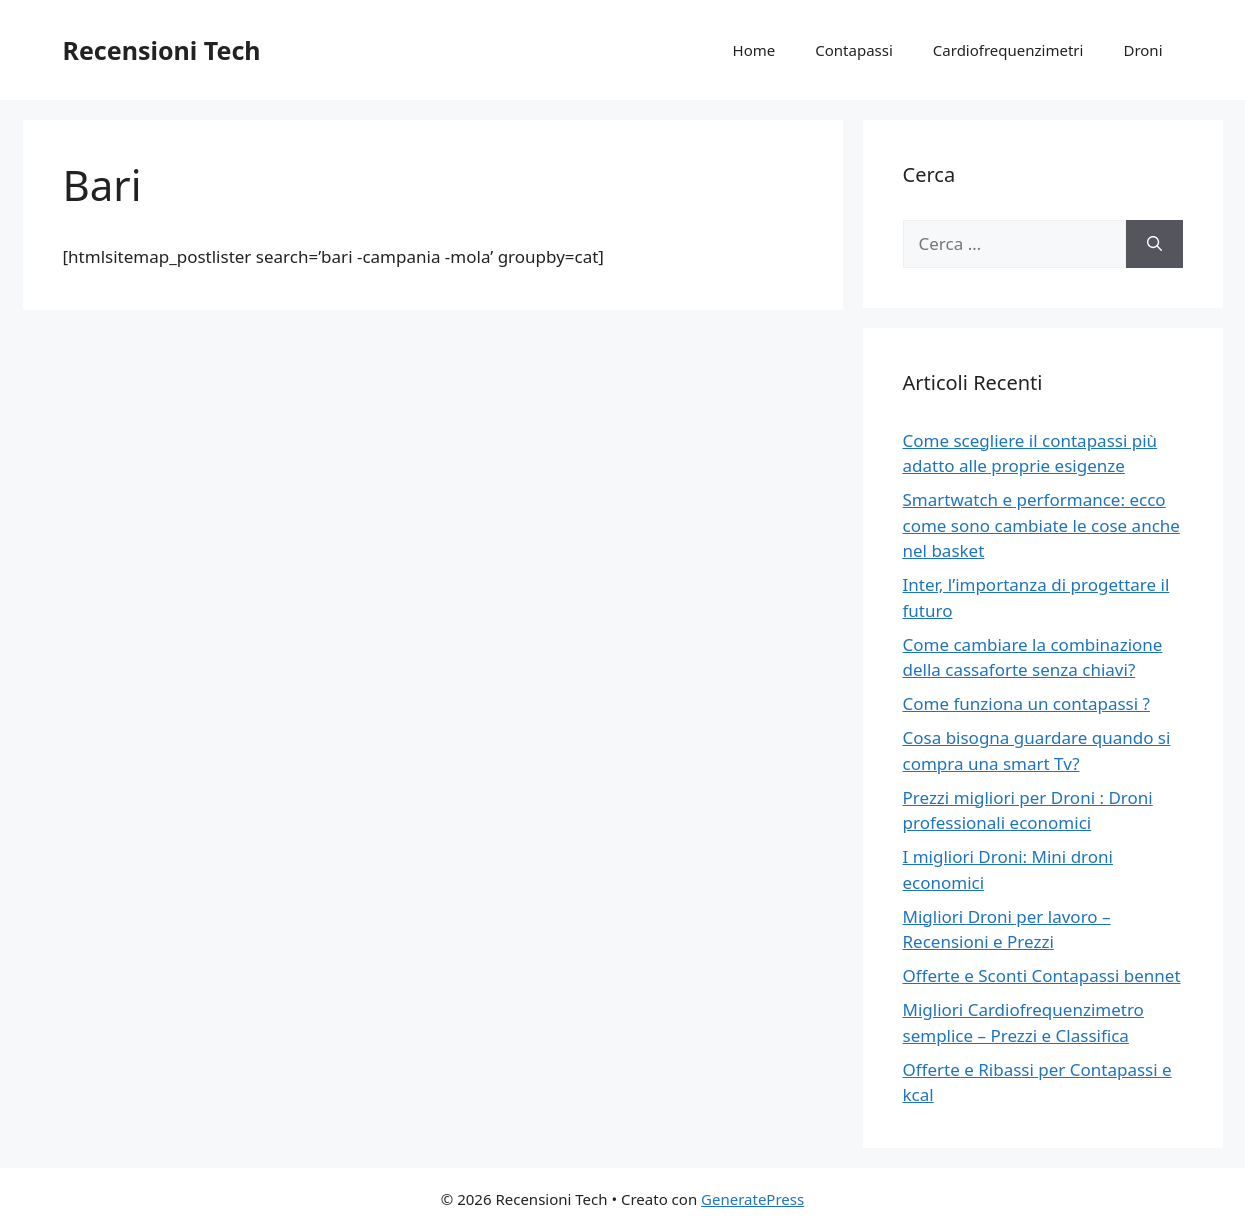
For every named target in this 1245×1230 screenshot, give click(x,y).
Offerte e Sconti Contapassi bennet (1042, 975)
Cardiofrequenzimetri (1008, 50)
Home (754, 50)
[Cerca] (1154, 244)
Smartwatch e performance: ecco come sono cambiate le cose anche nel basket (1041, 525)
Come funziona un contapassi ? (1026, 703)
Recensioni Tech (162, 50)
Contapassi (854, 50)
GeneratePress (752, 1199)
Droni (1142, 50)
